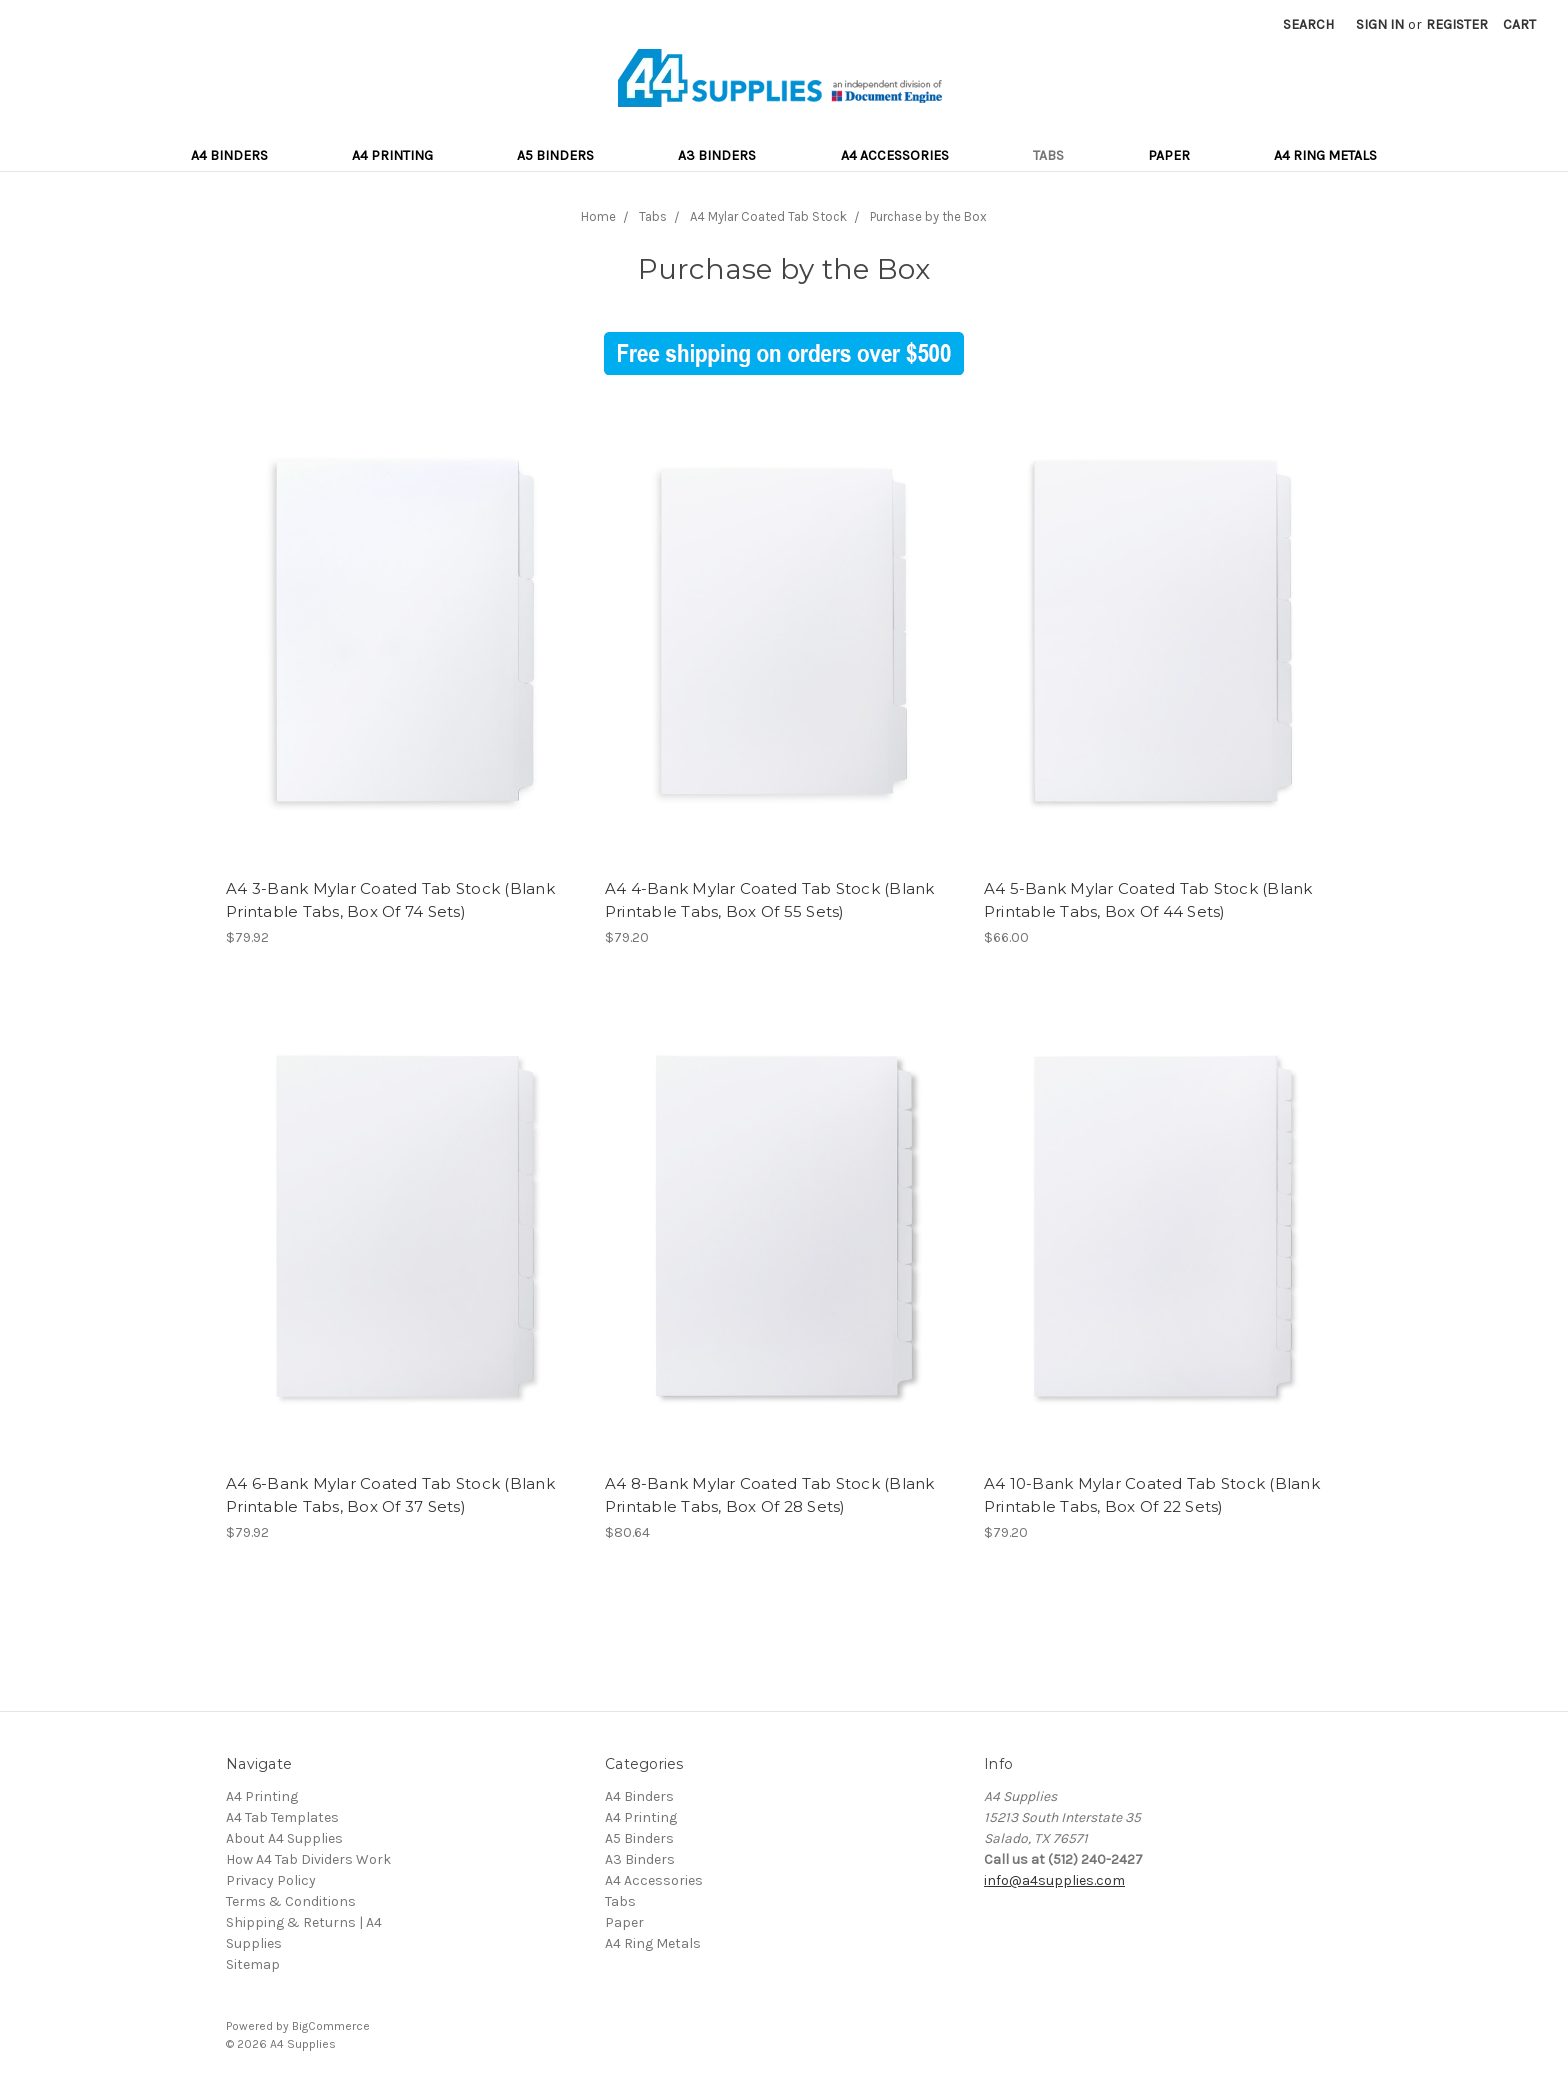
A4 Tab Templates (282, 1817)
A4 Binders (229, 155)
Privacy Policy (271, 1880)
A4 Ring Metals (1325, 155)
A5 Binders (555, 155)
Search (1308, 24)
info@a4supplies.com (1054, 1880)
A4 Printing (392, 155)
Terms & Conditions (291, 1901)
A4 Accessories (895, 155)
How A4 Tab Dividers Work (308, 1859)
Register (1457, 24)
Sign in (1380, 24)
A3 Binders (717, 155)
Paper (1169, 155)
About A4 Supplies (284, 1838)
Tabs (1048, 155)
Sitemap (253, 1964)
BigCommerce (331, 2026)
